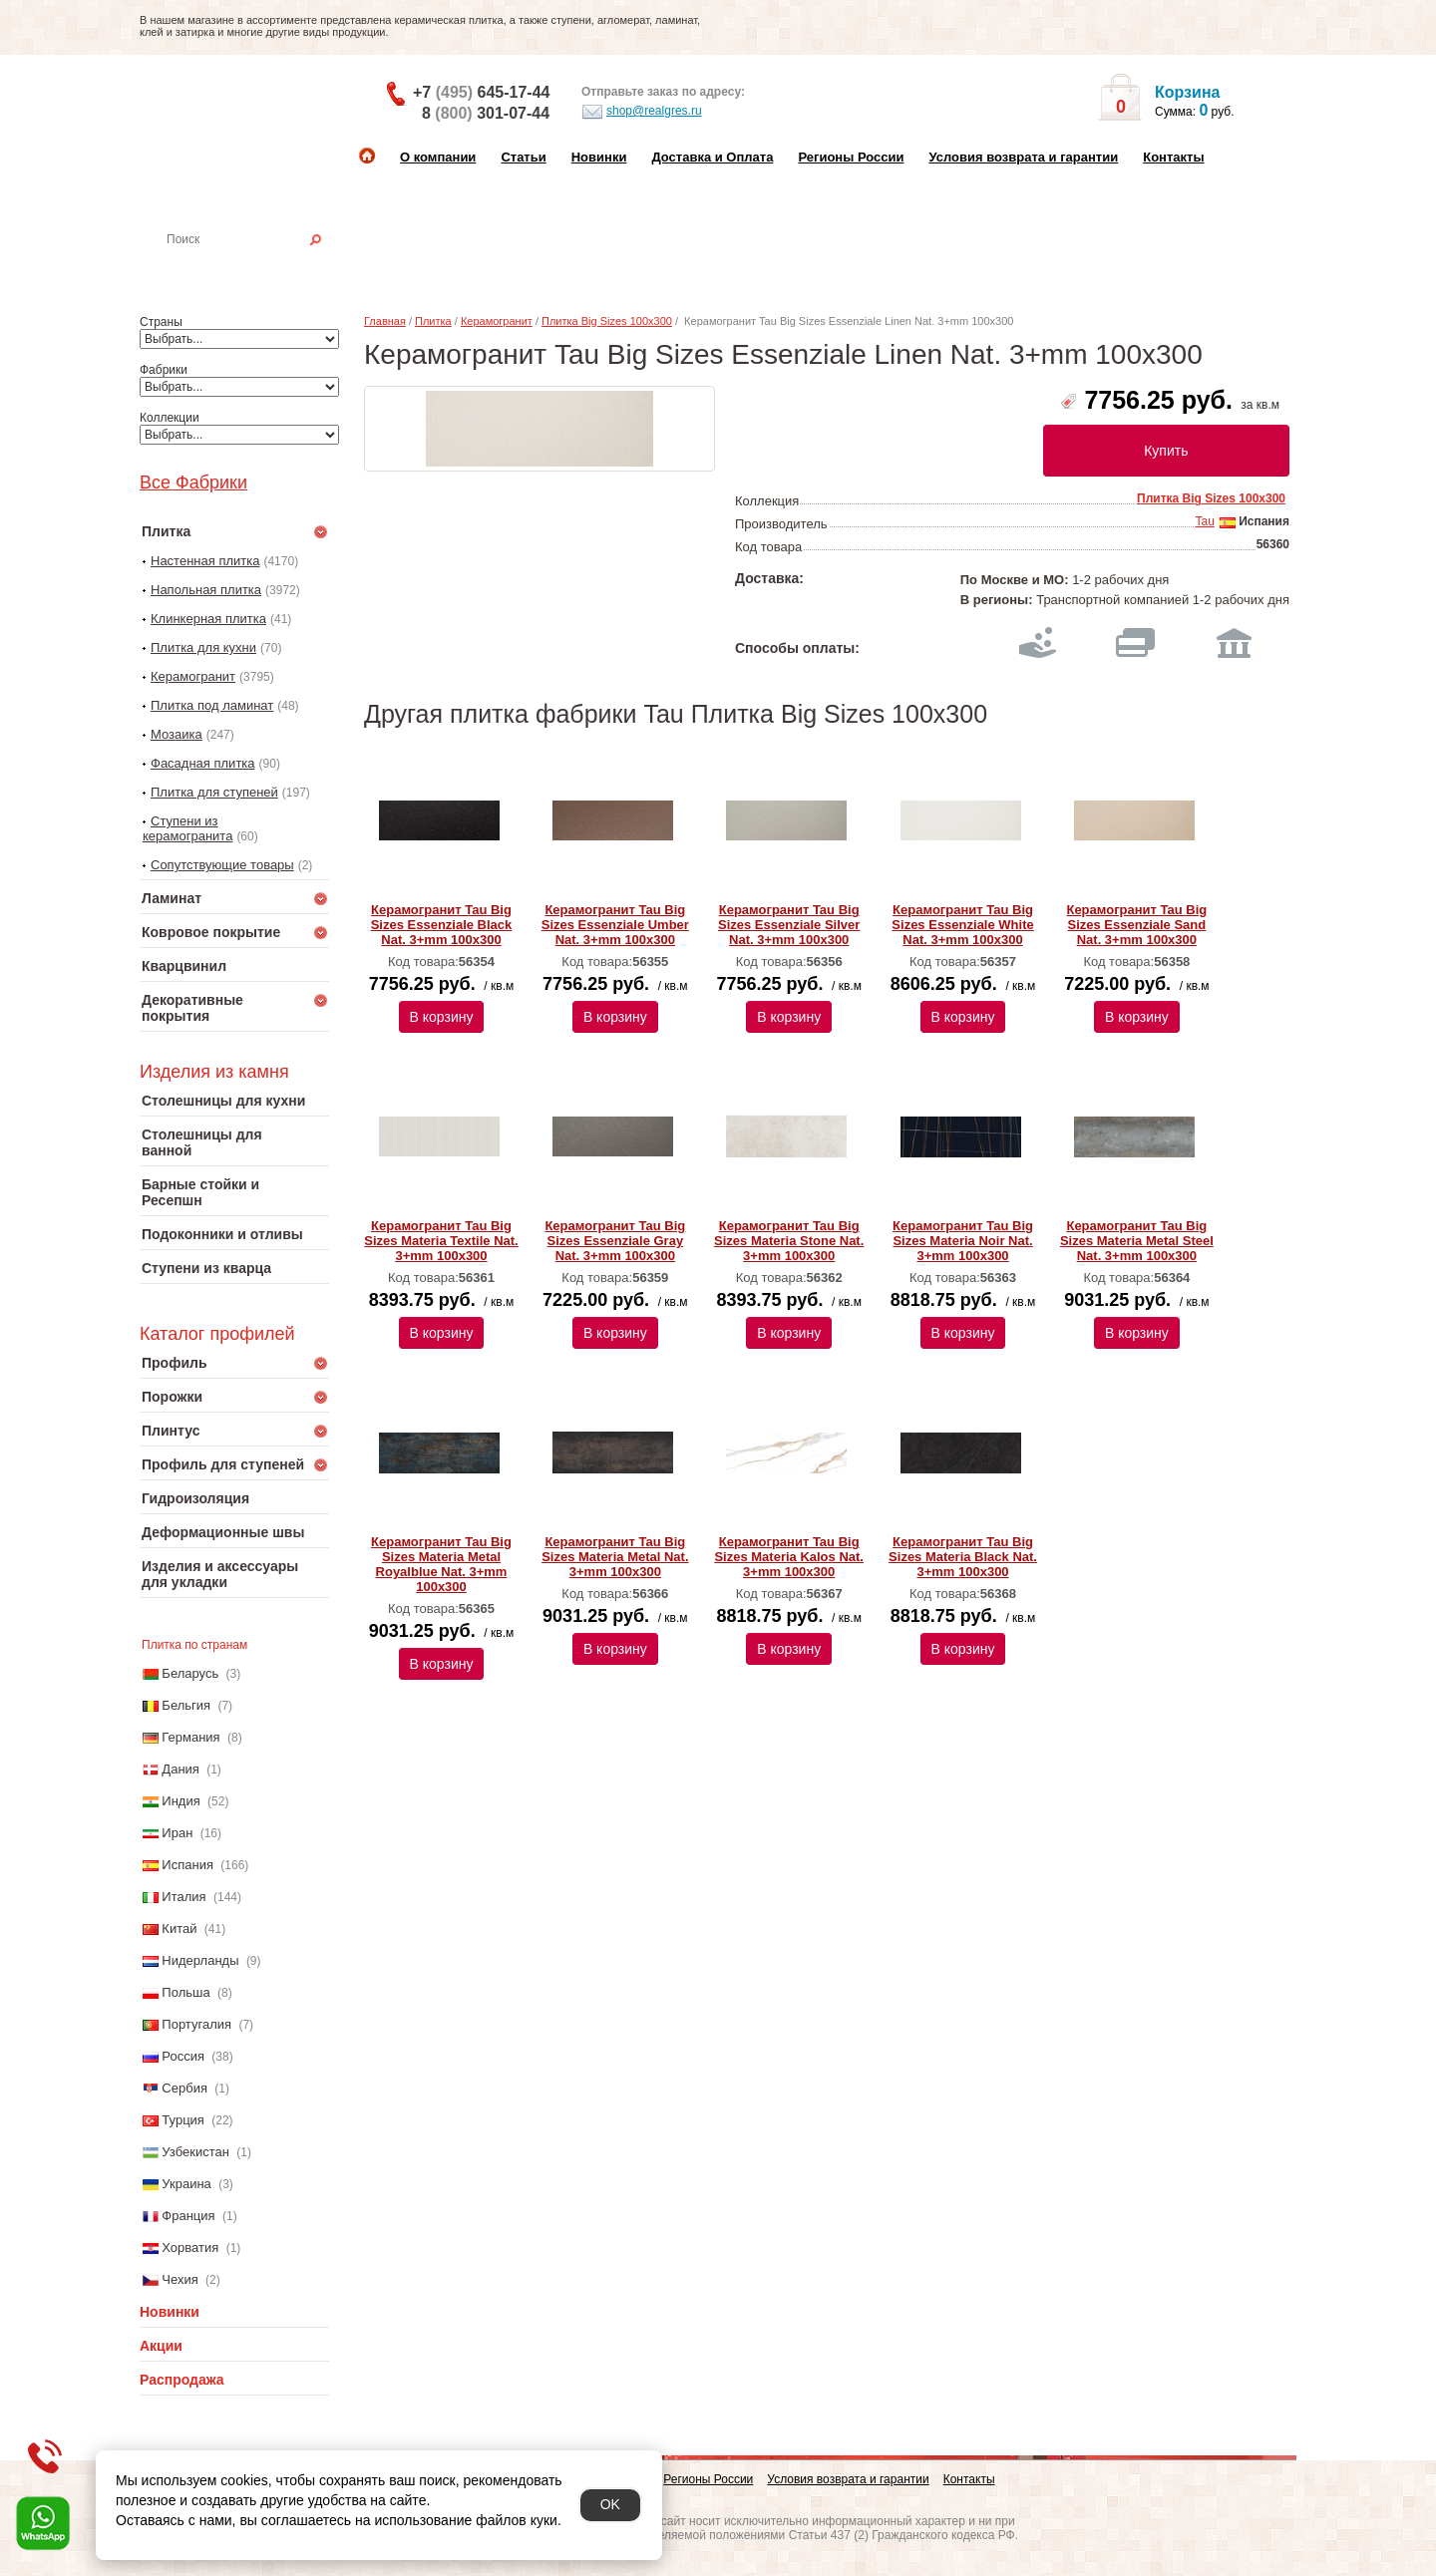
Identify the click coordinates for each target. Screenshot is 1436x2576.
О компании (438, 157)
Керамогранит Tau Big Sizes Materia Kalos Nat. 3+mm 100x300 (789, 1556)
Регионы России (850, 157)
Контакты (1173, 157)
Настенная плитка (255, 267)
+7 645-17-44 (481, 92)
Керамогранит (193, 676)
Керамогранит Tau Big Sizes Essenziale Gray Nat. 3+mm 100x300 (614, 1240)
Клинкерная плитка (208, 618)
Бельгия (186, 1705)
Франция (188, 2215)
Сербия (184, 2088)
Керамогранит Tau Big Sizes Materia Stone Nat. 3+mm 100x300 (789, 1240)
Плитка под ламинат (212, 705)
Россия (183, 2056)
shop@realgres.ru (641, 112)
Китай (179, 1928)
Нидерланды (200, 1960)
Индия (180, 1800)
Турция (183, 2119)
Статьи (523, 157)
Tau (1204, 521)
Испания (187, 1864)
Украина (186, 2183)
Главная (385, 321)
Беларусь (190, 1673)
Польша (185, 1992)
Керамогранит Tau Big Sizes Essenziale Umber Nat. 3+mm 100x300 (615, 924)
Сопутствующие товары (222, 864)
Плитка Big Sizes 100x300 (606, 321)
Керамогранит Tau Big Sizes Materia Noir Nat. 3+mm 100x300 (963, 1240)
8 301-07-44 (485, 113)
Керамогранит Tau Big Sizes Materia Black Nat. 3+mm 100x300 (963, 1556)
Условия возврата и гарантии (1023, 157)
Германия (190, 1737)
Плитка (433, 321)
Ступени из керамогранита (187, 828)
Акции (161, 2346)
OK (610, 2504)
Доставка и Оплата (712, 157)
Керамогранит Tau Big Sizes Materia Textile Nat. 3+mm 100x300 (441, 1240)
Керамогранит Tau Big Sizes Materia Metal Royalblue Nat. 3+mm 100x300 (441, 1564)
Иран (177, 1832)
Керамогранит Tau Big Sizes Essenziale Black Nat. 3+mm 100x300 (442, 924)
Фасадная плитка (203, 763)
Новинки (599, 157)
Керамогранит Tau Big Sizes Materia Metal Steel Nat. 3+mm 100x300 (1137, 1240)
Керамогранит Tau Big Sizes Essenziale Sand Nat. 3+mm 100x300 (1136, 924)
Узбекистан (195, 2151)
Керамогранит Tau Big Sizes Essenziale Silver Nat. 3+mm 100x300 (789, 924)
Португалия (196, 2024)
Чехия (179, 2279)
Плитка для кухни (203, 647)
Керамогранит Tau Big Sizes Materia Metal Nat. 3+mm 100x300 (614, 1556)
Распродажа (182, 2380)
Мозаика (176, 734)
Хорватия (190, 2247)
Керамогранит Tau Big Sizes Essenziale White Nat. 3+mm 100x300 (962, 924)
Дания (180, 1769)
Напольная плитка (206, 589)
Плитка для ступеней (214, 792)
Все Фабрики (193, 482)
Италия (183, 1896)
